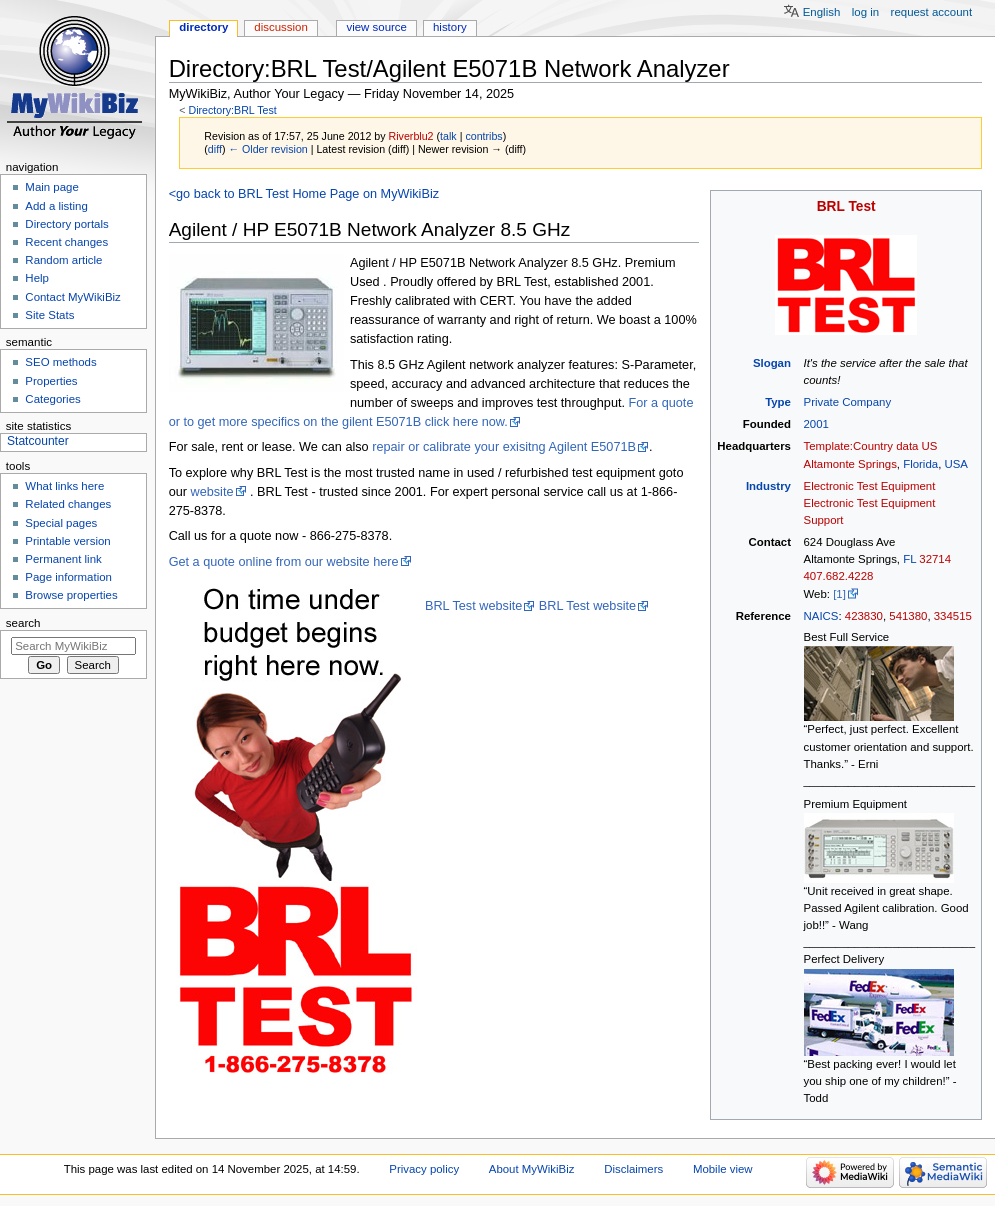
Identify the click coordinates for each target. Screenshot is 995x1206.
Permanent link (63, 559)
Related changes (68, 504)
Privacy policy (424, 1169)
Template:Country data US (871, 446)
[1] (839, 594)
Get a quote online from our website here (284, 562)
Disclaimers (633, 1169)
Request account (932, 12)
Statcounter (38, 441)
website (212, 492)
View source (376, 27)
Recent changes (66, 242)
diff (215, 149)
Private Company (848, 402)
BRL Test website (473, 606)
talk (448, 136)
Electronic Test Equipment (870, 486)
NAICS (821, 616)
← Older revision (267, 149)
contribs (483, 136)
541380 (908, 616)
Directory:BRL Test (232, 110)
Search (23, 623)
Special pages (61, 523)
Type (778, 402)
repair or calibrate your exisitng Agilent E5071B (504, 447)
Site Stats (49, 315)
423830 (864, 616)
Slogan (772, 363)
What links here (64, 486)
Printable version (67, 541)
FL (909, 559)
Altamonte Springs (850, 464)
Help (37, 278)
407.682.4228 (839, 576)
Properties (51, 381)
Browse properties (71, 595)
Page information (68, 577)
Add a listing (56, 206)
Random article (63, 260)
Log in (865, 12)
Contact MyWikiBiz (72, 297)
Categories (52, 399)
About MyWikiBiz (532, 1169)
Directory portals (66, 224)
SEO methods (60, 362)
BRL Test (846, 206)
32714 (935, 559)
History (450, 27)
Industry (768, 486)
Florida (920, 464)
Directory (203, 27)
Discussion (280, 27)
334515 (953, 616)
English (822, 12)
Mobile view (723, 1169)
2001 (816, 424)
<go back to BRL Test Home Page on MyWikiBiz (304, 194)
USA (956, 464)
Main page (52, 187)
